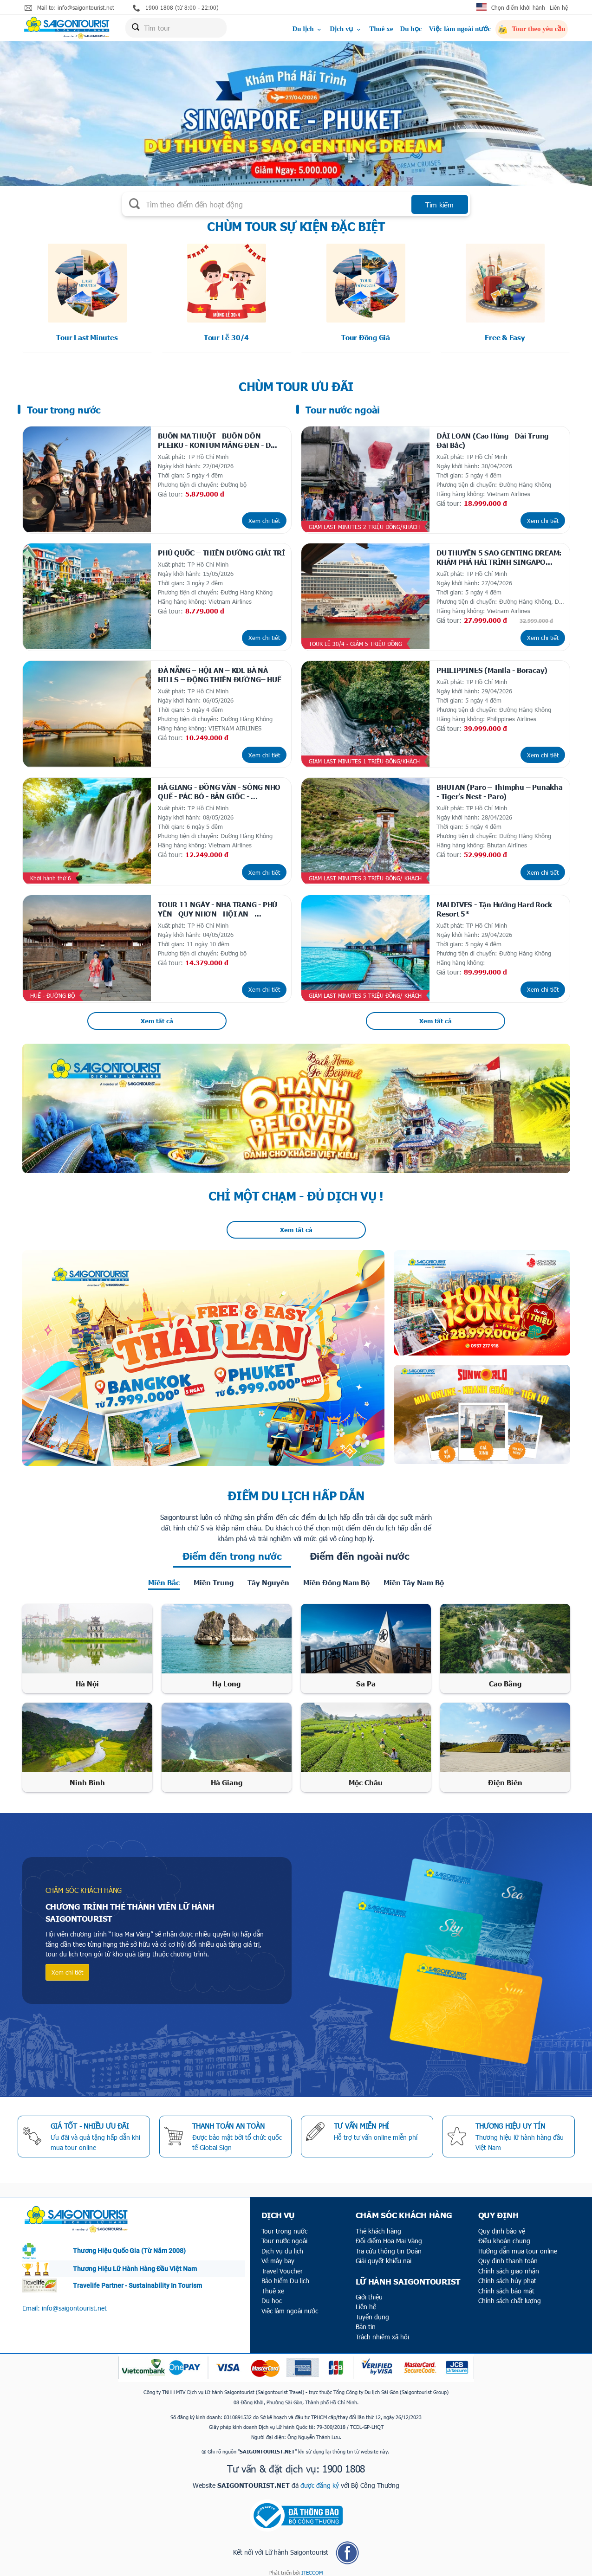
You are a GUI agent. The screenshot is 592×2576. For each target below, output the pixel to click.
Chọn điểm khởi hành (518, 7)
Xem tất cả (157, 1015)
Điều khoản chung (504, 2234)
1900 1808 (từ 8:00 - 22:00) (176, 8)
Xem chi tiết (264, 519)
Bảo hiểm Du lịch (285, 2274)
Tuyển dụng (372, 2310)
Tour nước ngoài (284, 2234)
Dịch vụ (346, 29)
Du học (411, 29)
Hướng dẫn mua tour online (517, 2244)
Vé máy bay (277, 2254)
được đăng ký (319, 2479)
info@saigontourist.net (74, 2302)
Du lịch (307, 29)
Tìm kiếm (439, 204)
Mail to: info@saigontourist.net (69, 8)
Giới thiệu (369, 2290)
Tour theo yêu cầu (532, 30)
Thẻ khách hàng (378, 2225)
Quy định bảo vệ (501, 2225)
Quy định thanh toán (508, 2254)
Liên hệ (559, 7)
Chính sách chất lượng (509, 2294)
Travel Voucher (282, 2264)
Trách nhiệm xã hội (382, 2330)
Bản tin (366, 2321)
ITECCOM (312, 2567)
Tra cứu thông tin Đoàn (389, 2244)
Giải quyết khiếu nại (383, 2254)
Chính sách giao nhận (508, 2264)
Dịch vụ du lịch (282, 2244)
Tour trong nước (284, 2225)
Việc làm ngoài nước (460, 29)
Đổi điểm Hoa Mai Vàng (389, 2234)
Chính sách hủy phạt (507, 2274)
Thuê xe (381, 29)
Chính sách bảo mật (506, 2284)
